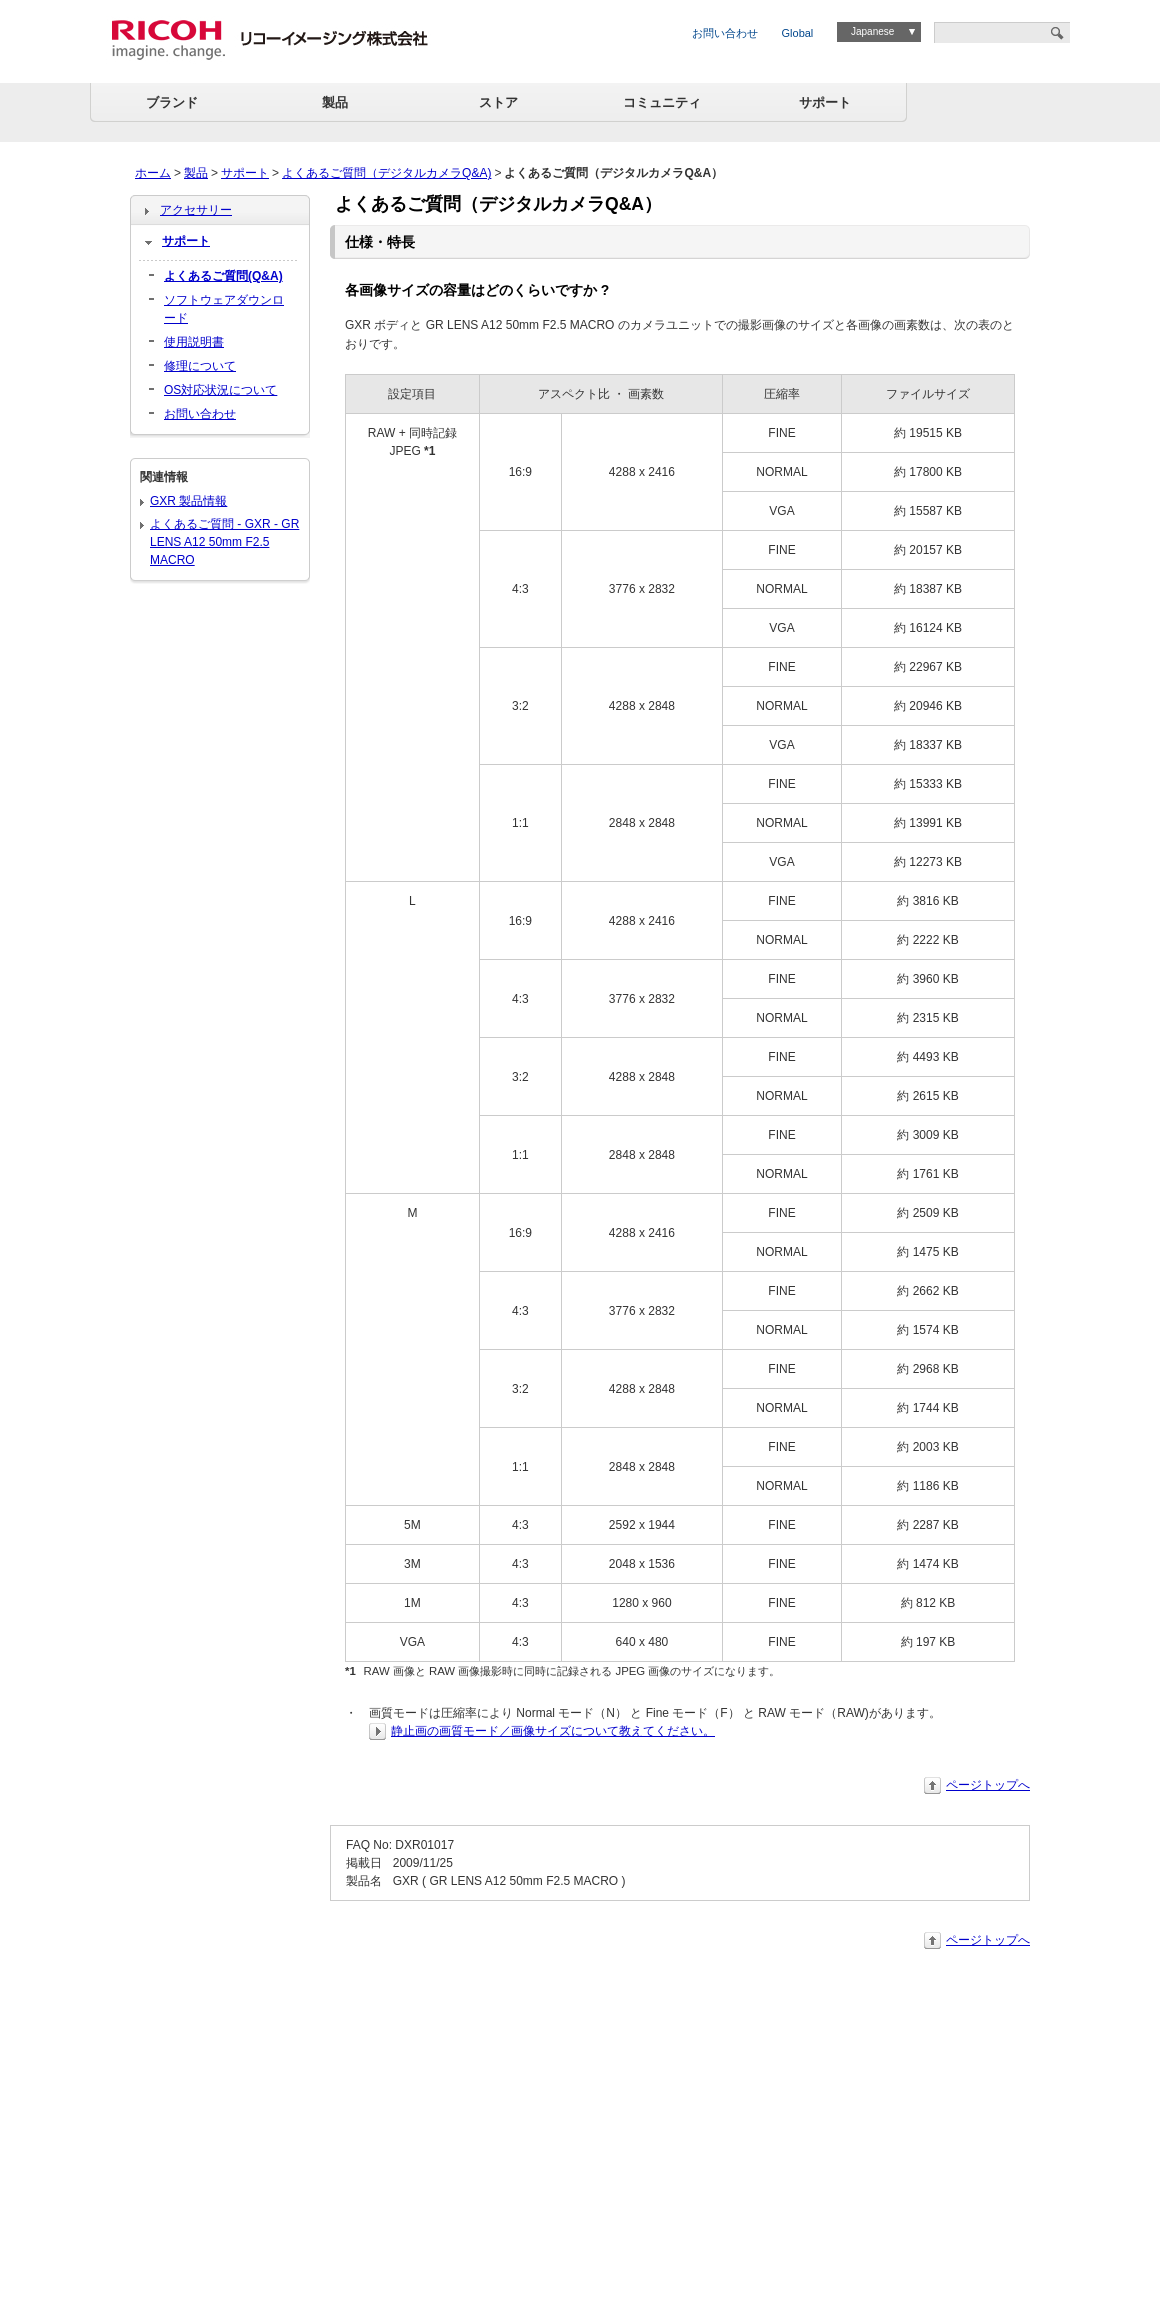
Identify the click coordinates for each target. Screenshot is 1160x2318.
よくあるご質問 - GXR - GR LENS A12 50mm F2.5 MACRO (224, 542)
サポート (825, 102)
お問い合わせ (725, 33)
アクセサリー (196, 210)
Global (798, 33)
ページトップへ (988, 1785)
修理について (200, 366)
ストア (498, 102)
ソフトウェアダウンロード (224, 309)
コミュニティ (662, 102)
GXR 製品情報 (188, 501)
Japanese (872, 31)
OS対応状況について (220, 390)
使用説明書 (194, 342)
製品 (335, 102)
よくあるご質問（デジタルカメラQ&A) (386, 173)
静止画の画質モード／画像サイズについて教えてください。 (553, 1731)
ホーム (153, 173)
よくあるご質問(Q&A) (223, 276)
